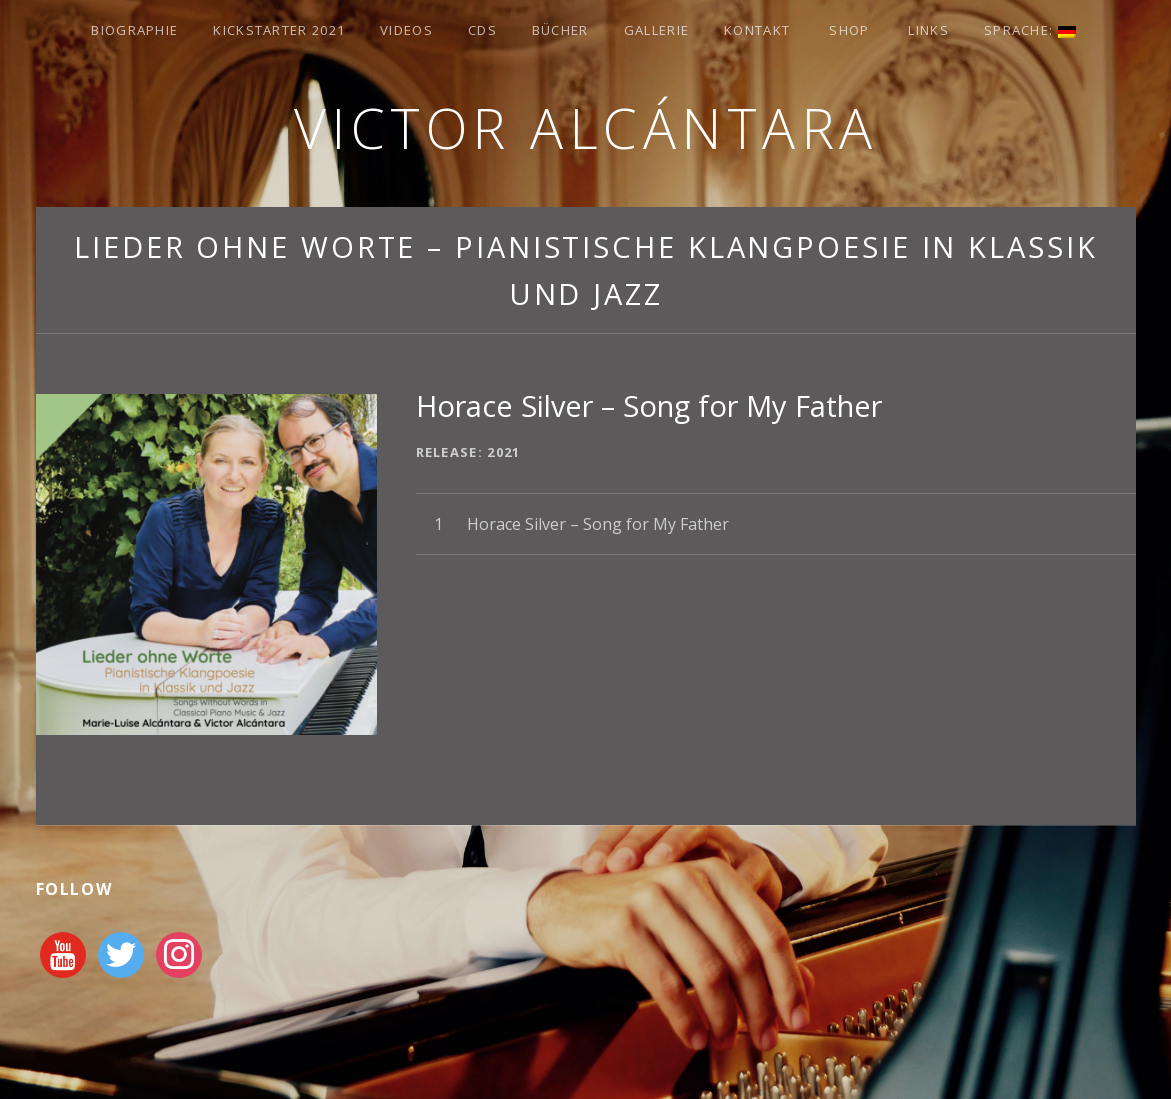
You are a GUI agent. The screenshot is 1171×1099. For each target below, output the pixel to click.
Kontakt (757, 30)
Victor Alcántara (586, 127)
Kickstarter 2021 (279, 30)
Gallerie (656, 30)
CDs (482, 30)
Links (928, 30)
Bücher (560, 30)
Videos (406, 30)
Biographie (134, 30)
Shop (849, 30)
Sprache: (1030, 30)
